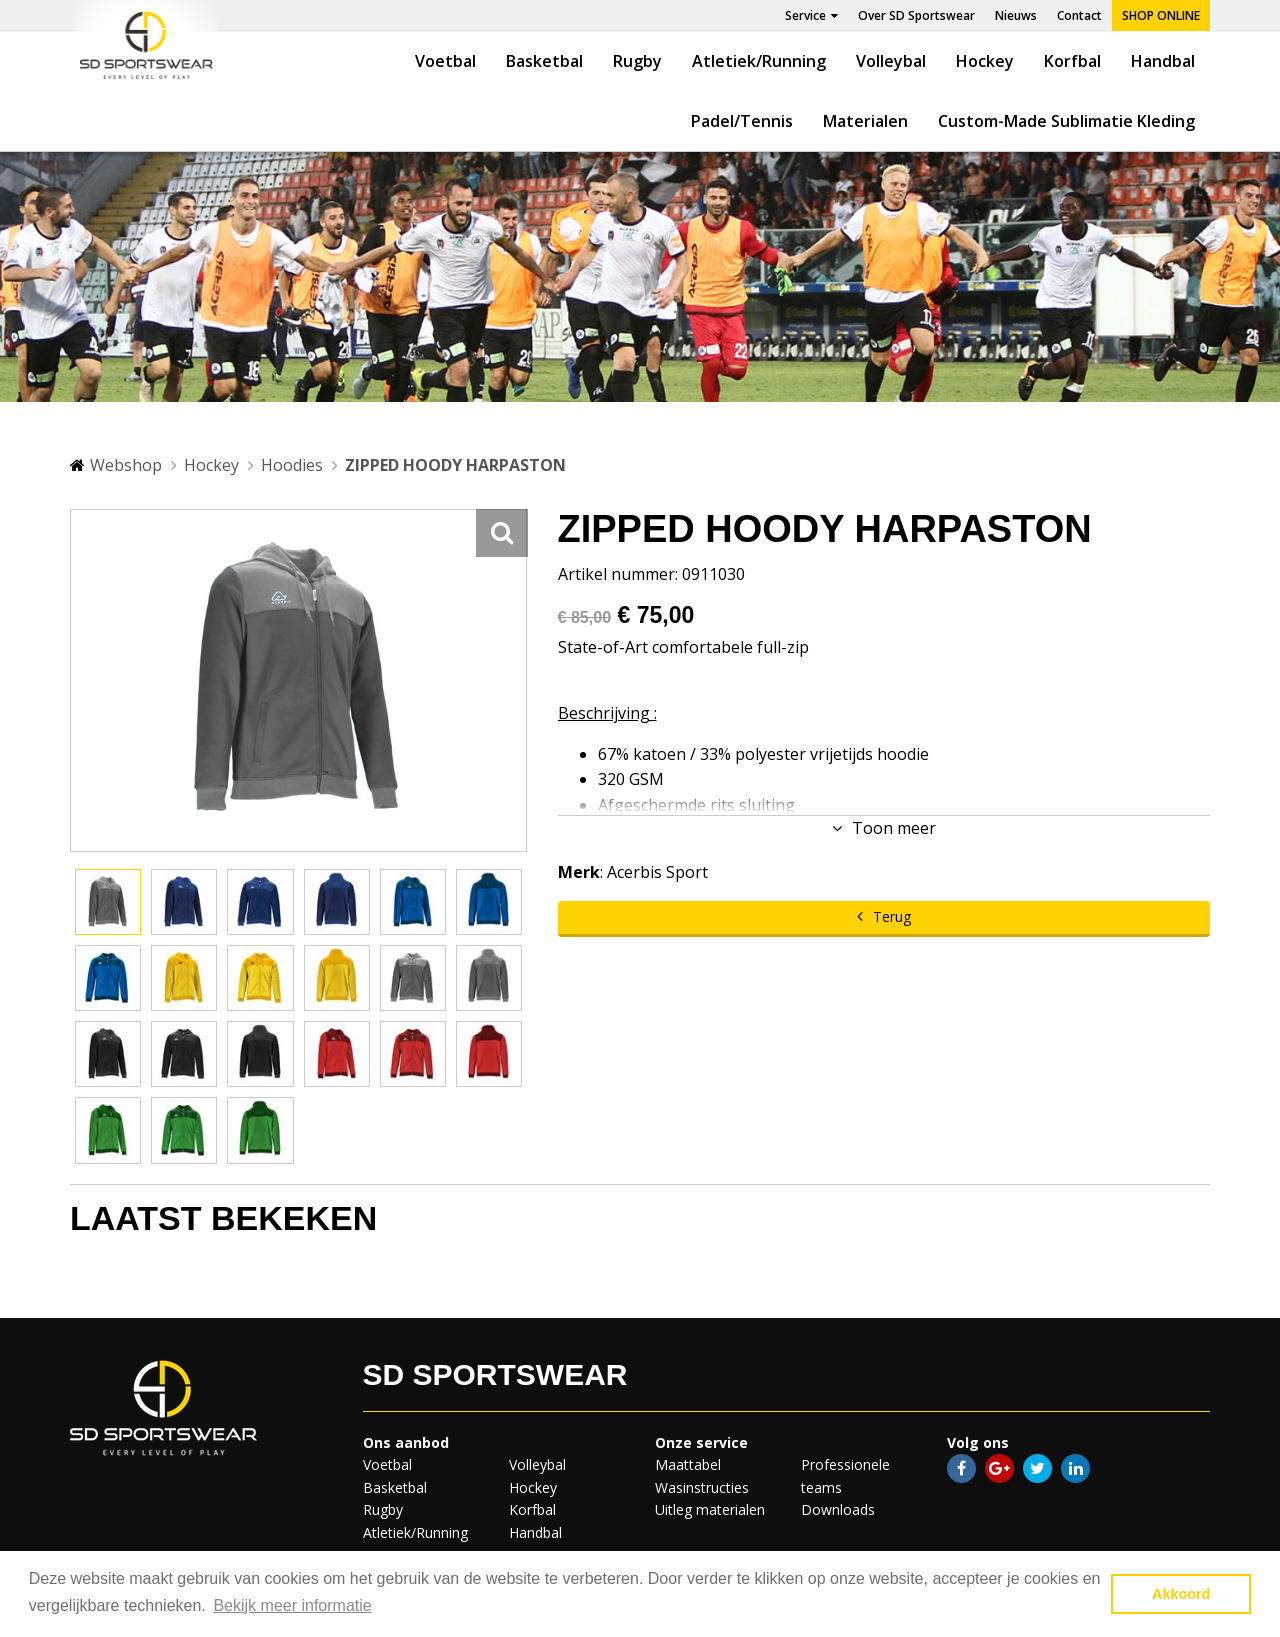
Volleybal (891, 61)
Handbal (1163, 61)
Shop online (1161, 15)
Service (811, 15)
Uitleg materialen (710, 1509)
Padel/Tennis (742, 121)
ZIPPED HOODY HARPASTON (455, 465)
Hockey (985, 61)
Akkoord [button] (1181, 1594)
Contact (1079, 15)
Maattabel (688, 1464)
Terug (892, 916)
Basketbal (544, 61)
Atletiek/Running (759, 61)
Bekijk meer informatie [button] (292, 1605)
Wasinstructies (702, 1487)
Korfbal (1072, 61)
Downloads (838, 1509)
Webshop (126, 465)
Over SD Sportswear (916, 15)
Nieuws (1016, 15)
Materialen (865, 121)
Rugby (637, 61)
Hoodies (292, 465)
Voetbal (445, 61)
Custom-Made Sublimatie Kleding (1066, 121)
